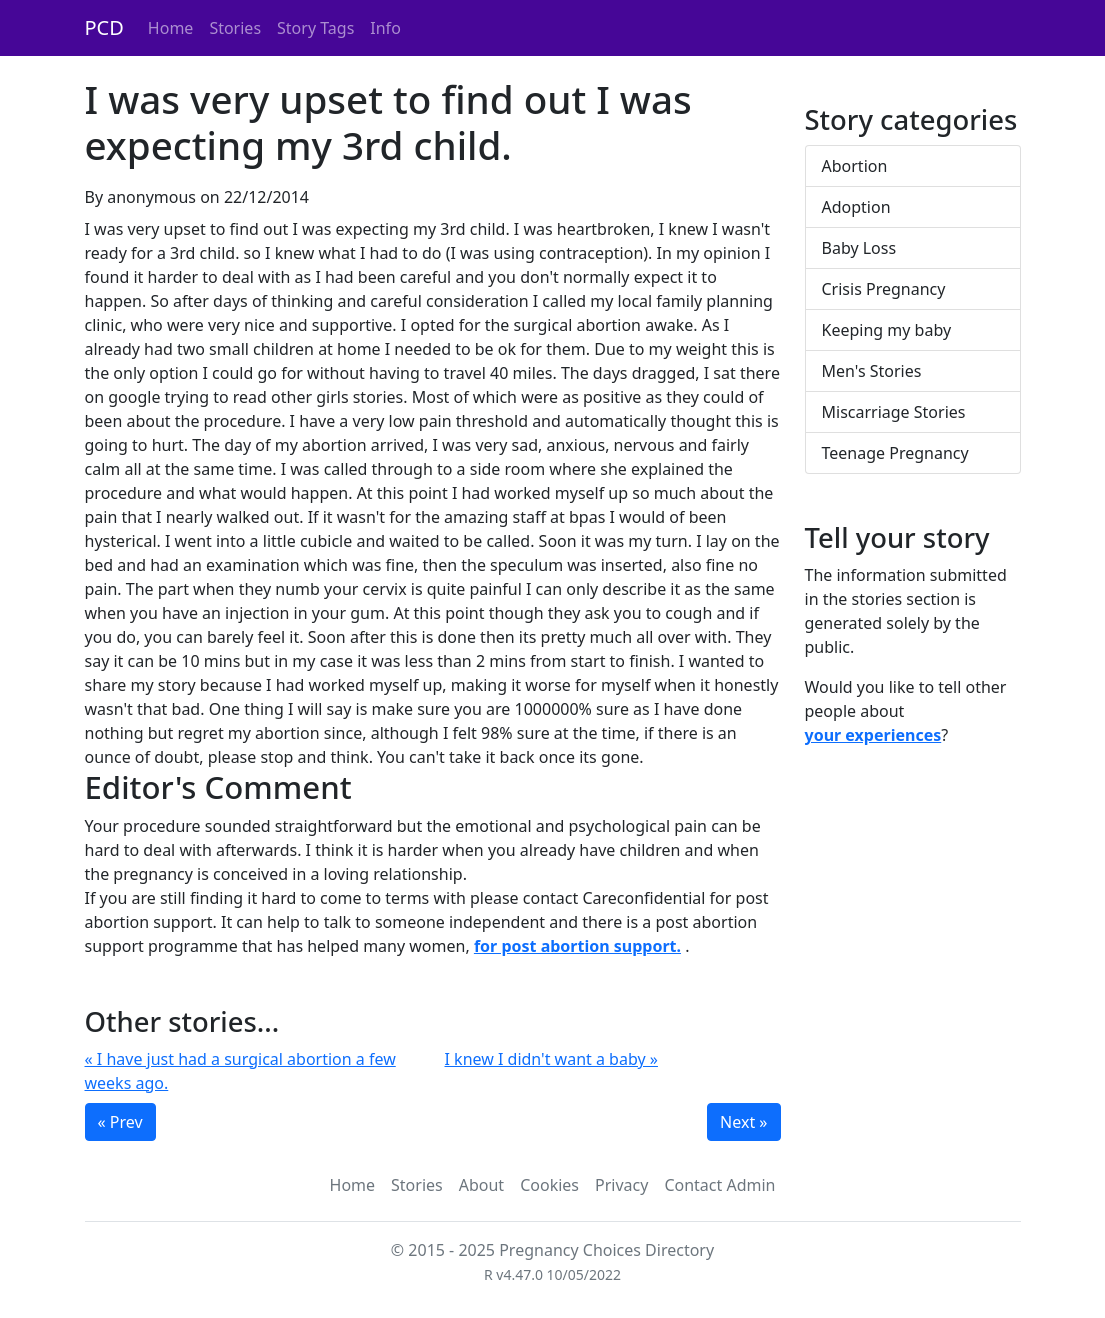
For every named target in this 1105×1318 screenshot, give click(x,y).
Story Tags (315, 28)
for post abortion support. (577, 946)
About (481, 1185)
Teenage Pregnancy (895, 453)
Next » (743, 1122)
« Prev (120, 1122)
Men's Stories (872, 371)
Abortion (855, 166)
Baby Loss (859, 248)
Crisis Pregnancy (884, 289)
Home (171, 28)
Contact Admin (719, 1185)
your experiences (873, 735)
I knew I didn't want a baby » (551, 1059)
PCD (104, 27)
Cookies (549, 1185)
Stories (235, 28)
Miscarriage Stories (894, 412)
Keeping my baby (887, 330)
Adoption (856, 207)
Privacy (621, 1185)
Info (385, 28)
